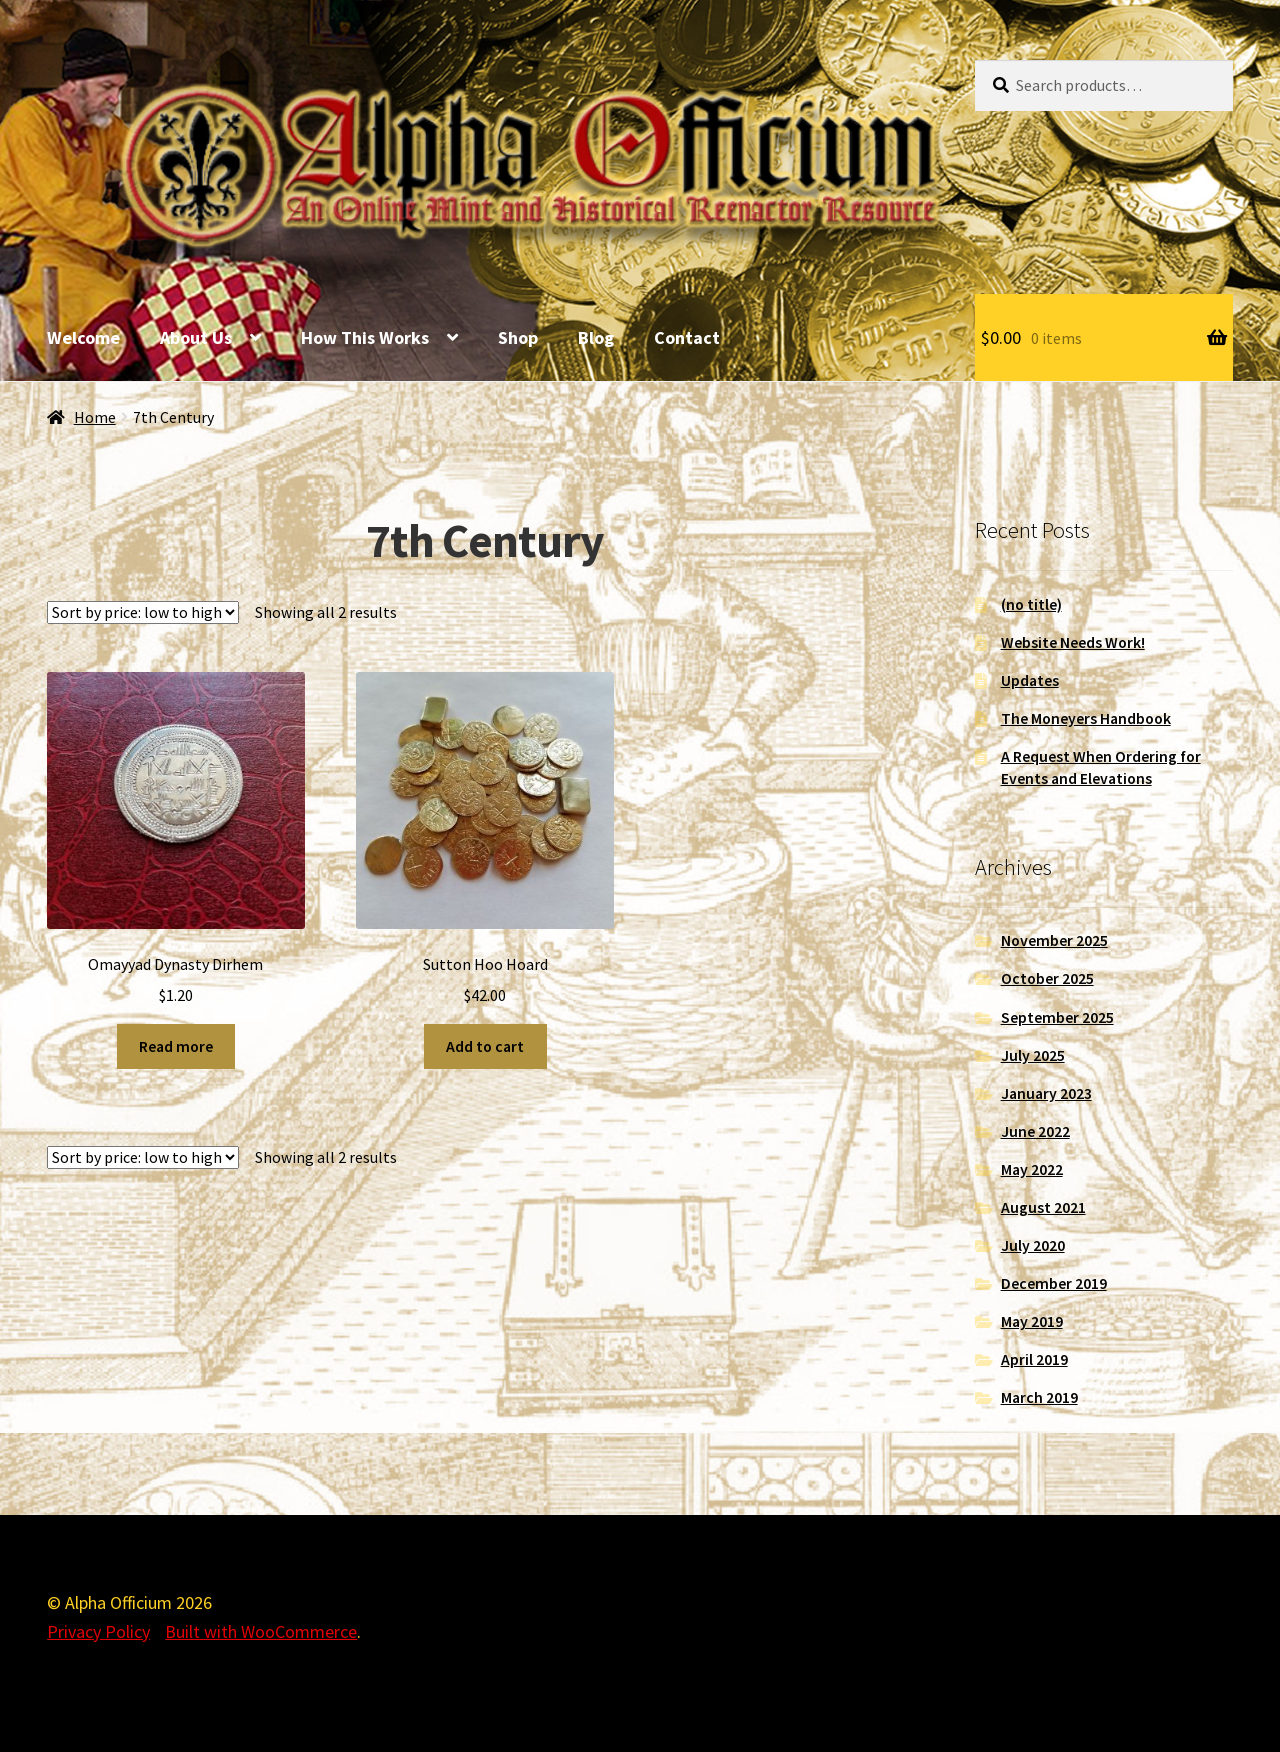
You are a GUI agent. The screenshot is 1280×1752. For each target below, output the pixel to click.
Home (95, 417)
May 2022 (1032, 1169)
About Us (196, 337)
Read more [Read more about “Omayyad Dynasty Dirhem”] (176, 1046)
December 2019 (1054, 1283)
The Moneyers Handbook (1086, 718)
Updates (1030, 680)
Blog (596, 337)
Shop (518, 337)
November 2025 (1054, 940)
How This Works (365, 337)
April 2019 (1034, 1359)
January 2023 (1046, 1093)
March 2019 (1039, 1397)
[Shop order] (143, 612)
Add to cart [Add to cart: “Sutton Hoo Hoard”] (485, 1046)
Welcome (83, 337)
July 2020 (1033, 1245)
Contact (687, 337)
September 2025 (1057, 1017)
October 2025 (1047, 978)
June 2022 (1035, 1131)
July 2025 (1033, 1055)
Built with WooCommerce (261, 1631)
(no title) (1031, 604)
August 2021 (1043, 1207)
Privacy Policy (98, 1631)
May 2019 (1032, 1321)
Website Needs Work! (1073, 642)
